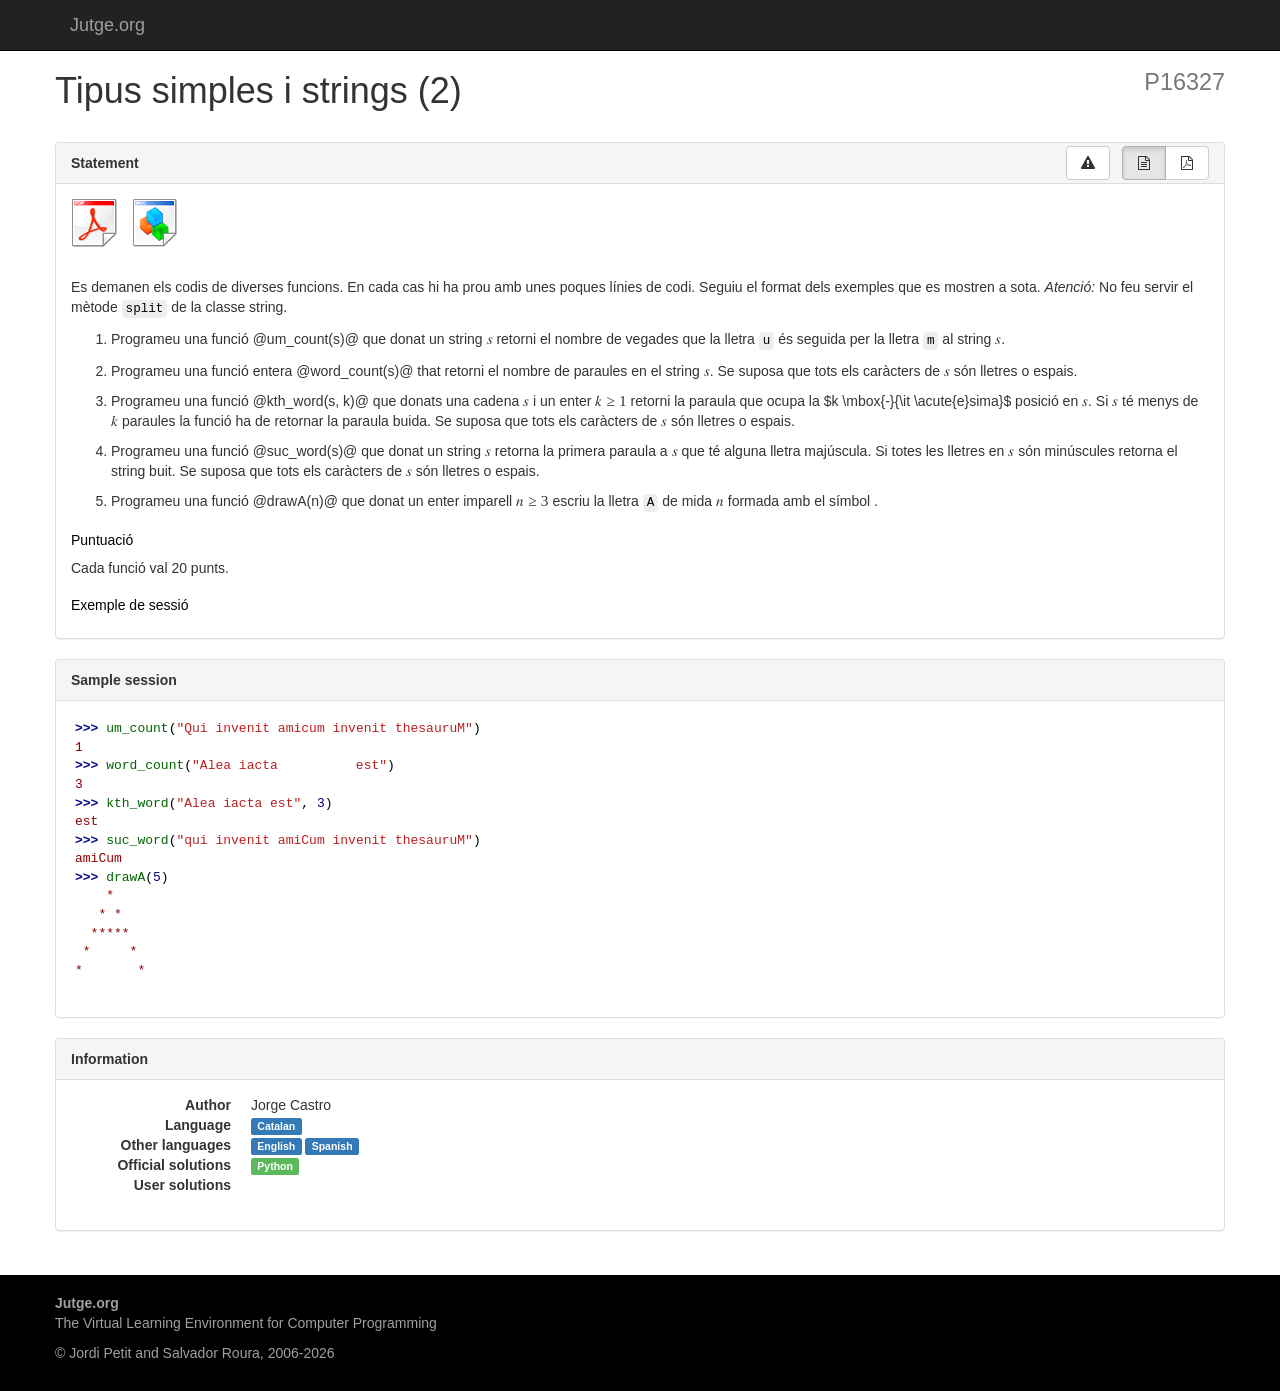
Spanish (332, 1146)
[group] (1144, 163)
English (276, 1146)
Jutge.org (107, 25)
